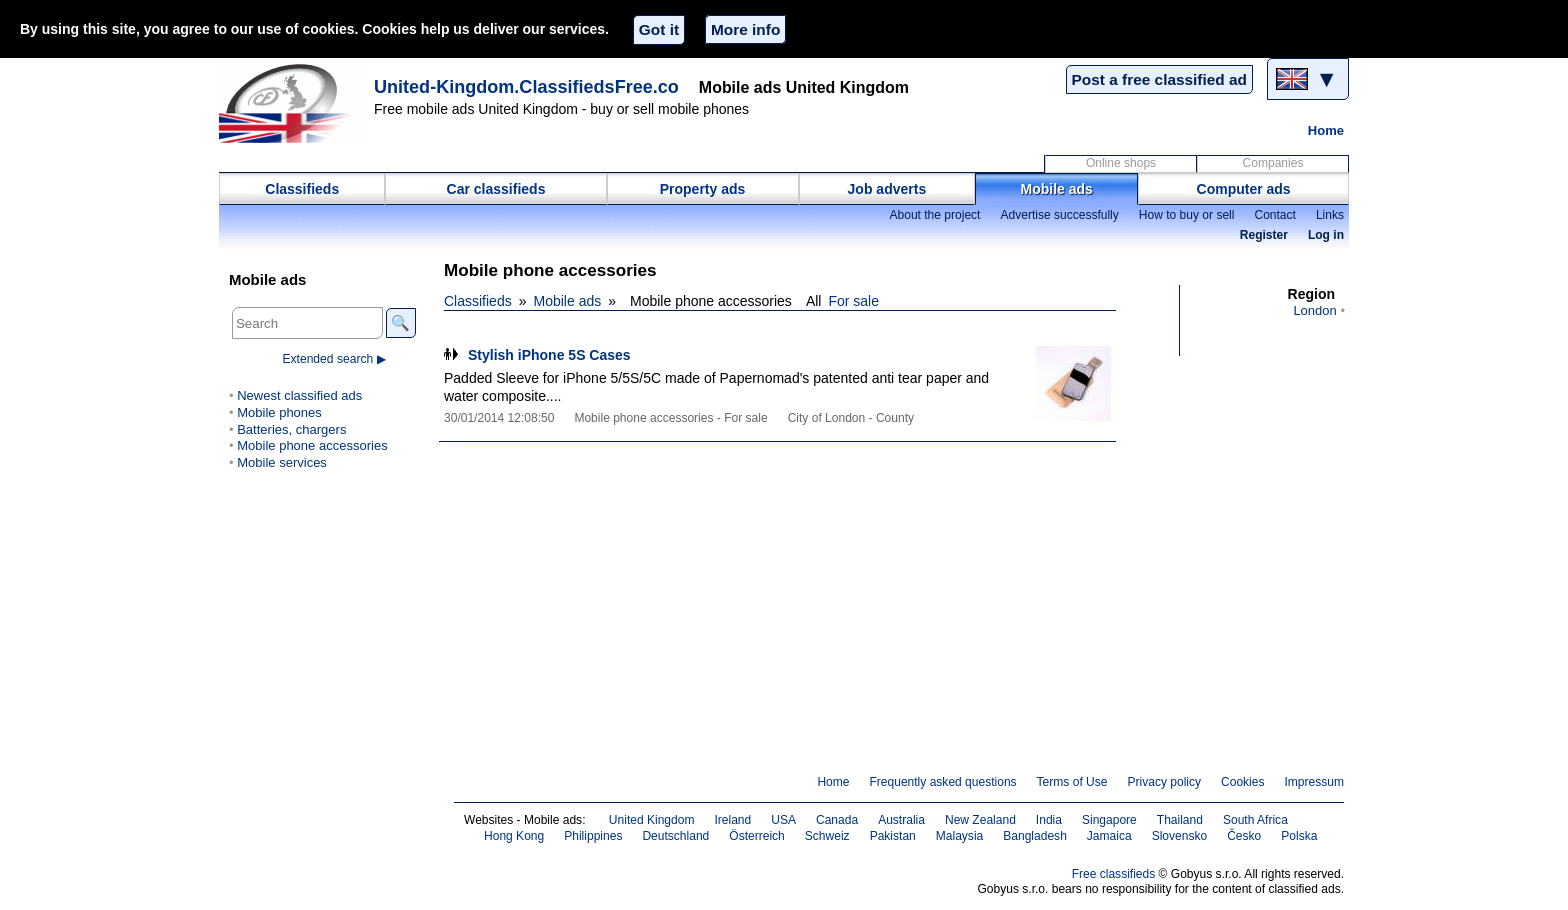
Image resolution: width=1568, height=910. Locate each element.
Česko (1244, 836)
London (1314, 310)
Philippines (593, 836)
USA (783, 820)
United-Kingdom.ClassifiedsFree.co (526, 87)
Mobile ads (1057, 189)
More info (745, 29)
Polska (1299, 836)
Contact (1274, 215)
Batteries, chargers (291, 429)
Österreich (757, 836)
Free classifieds (1114, 874)
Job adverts (887, 189)
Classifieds (302, 189)
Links (1330, 215)
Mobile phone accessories (312, 445)
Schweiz (827, 836)
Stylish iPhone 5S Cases (549, 355)
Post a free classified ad (1159, 79)
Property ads (703, 189)
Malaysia (959, 836)
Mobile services (282, 462)
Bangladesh (1035, 836)
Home (1326, 130)
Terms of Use (1072, 782)
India (1049, 820)
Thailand (1180, 820)
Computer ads (1244, 189)
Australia (901, 820)
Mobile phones (279, 412)
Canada (837, 820)
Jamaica (1109, 836)
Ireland (732, 820)
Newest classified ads (299, 395)
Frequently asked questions (942, 782)
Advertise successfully (1059, 215)
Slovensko (1180, 836)
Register (1264, 235)
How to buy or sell (1187, 215)
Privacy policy (1164, 782)
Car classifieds (496, 189)
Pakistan (893, 836)
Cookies (1242, 782)
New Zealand (980, 820)
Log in (1326, 235)
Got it (659, 29)
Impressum (1315, 782)
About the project (934, 215)
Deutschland (675, 836)
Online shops (1121, 163)
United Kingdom (652, 820)
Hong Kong (514, 836)
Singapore (1109, 820)
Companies (1273, 163)
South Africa (1255, 820)
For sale (853, 301)
